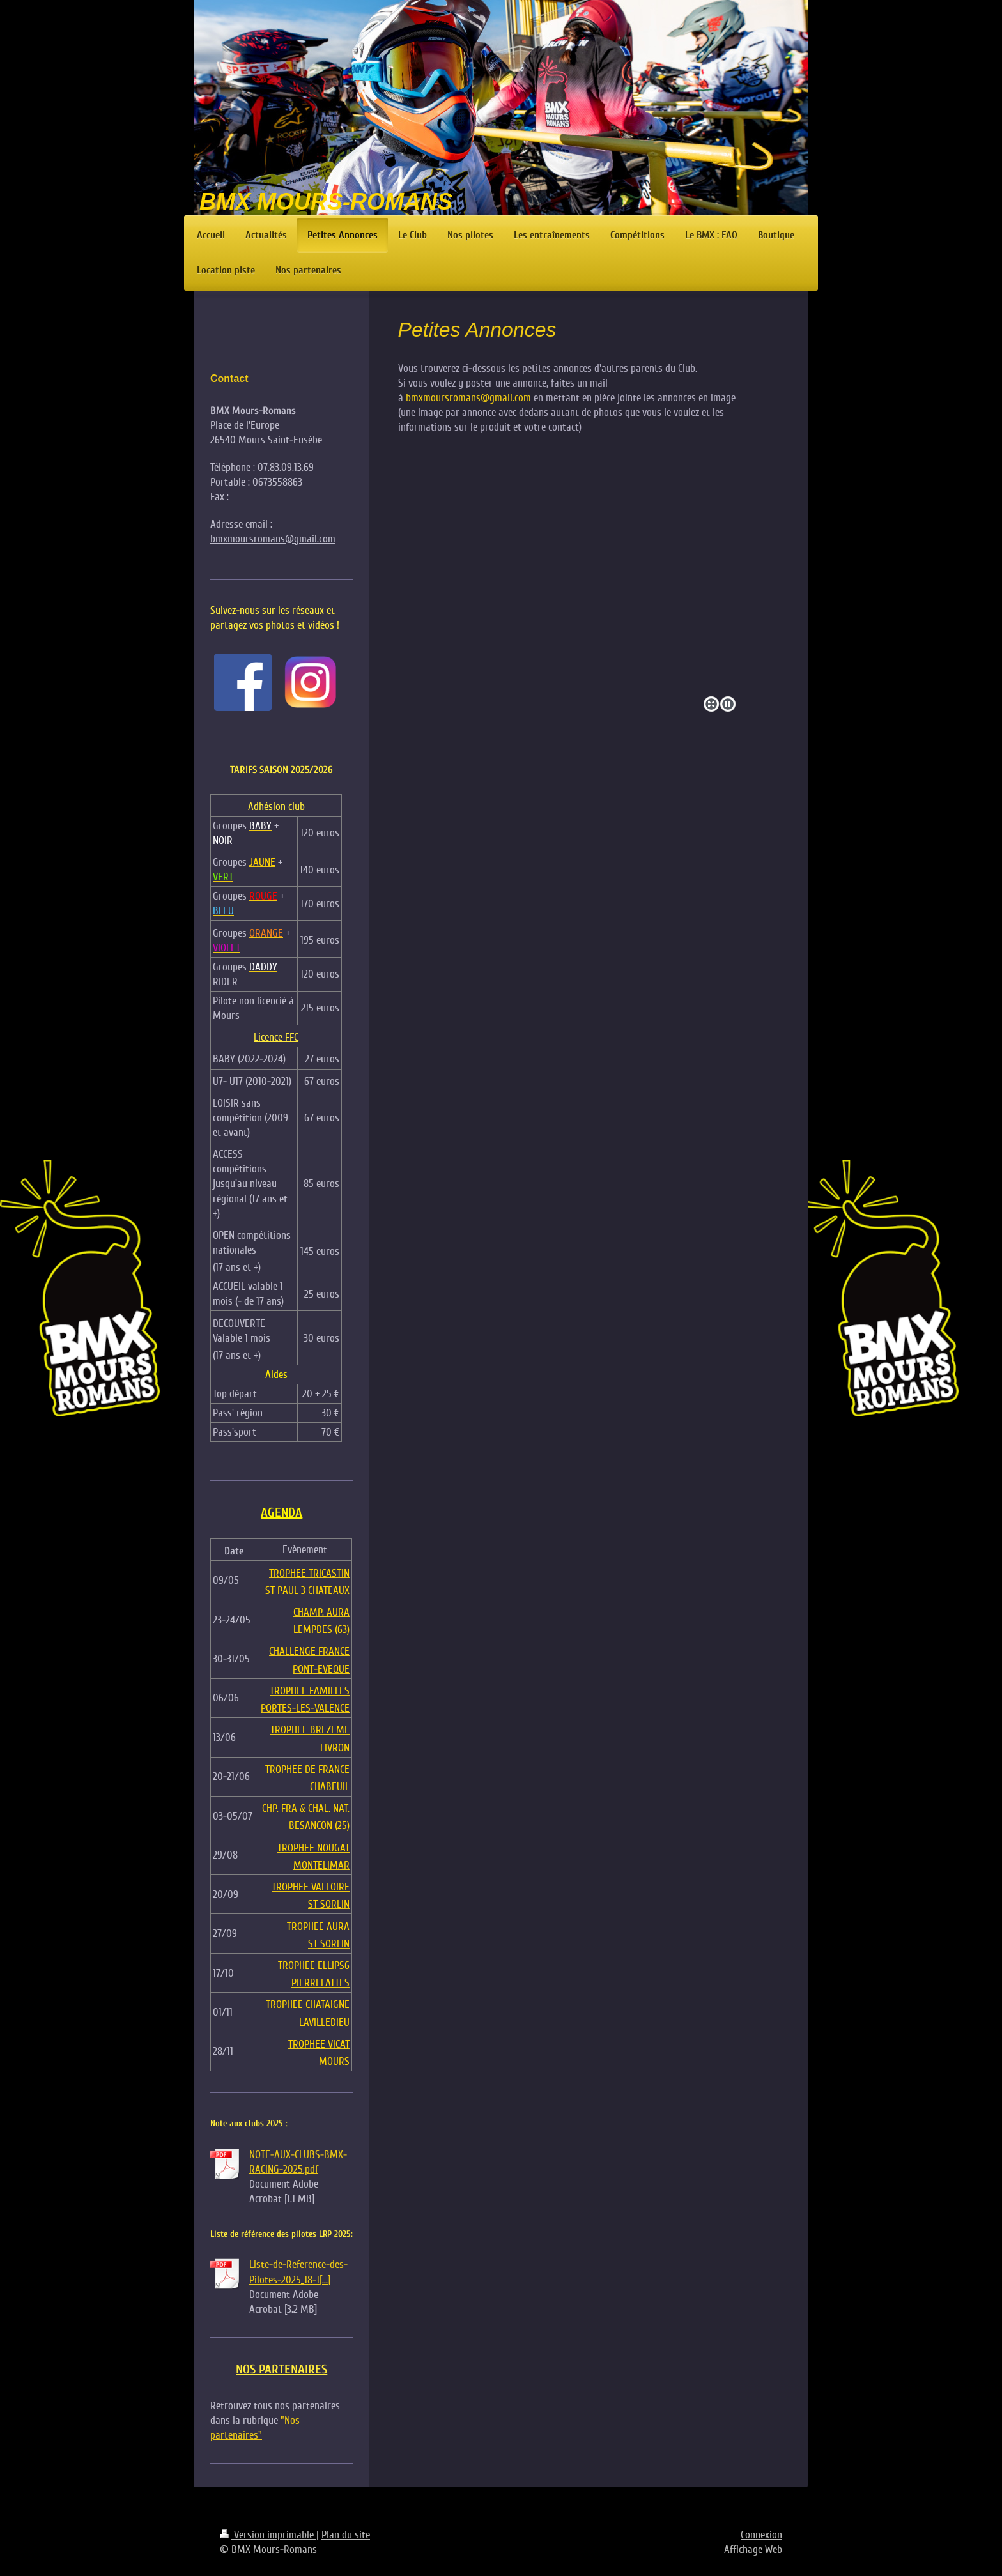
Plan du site (345, 2535)
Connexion (761, 2535)
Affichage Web (753, 2549)
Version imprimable (268, 2535)
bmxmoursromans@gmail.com (468, 397)
